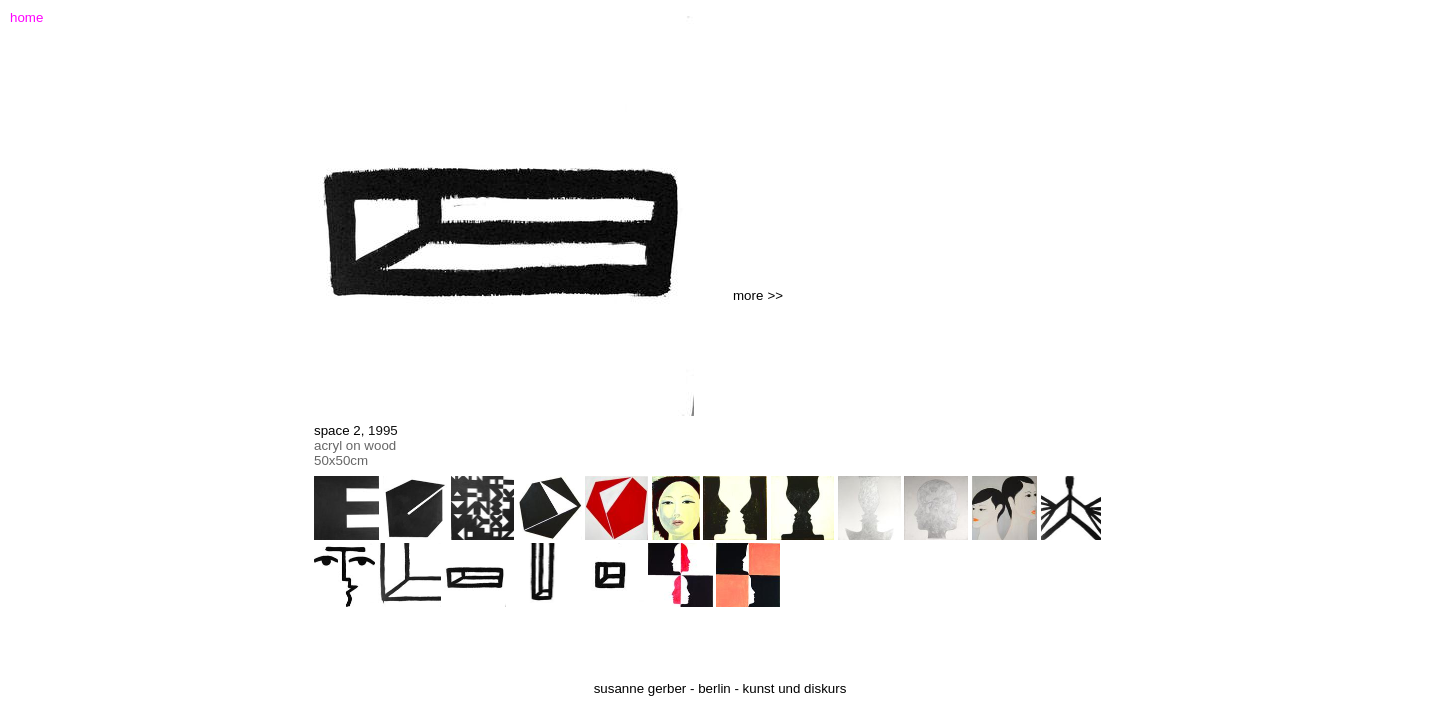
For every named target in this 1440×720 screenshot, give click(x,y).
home (26, 17)
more (748, 295)
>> (775, 295)
